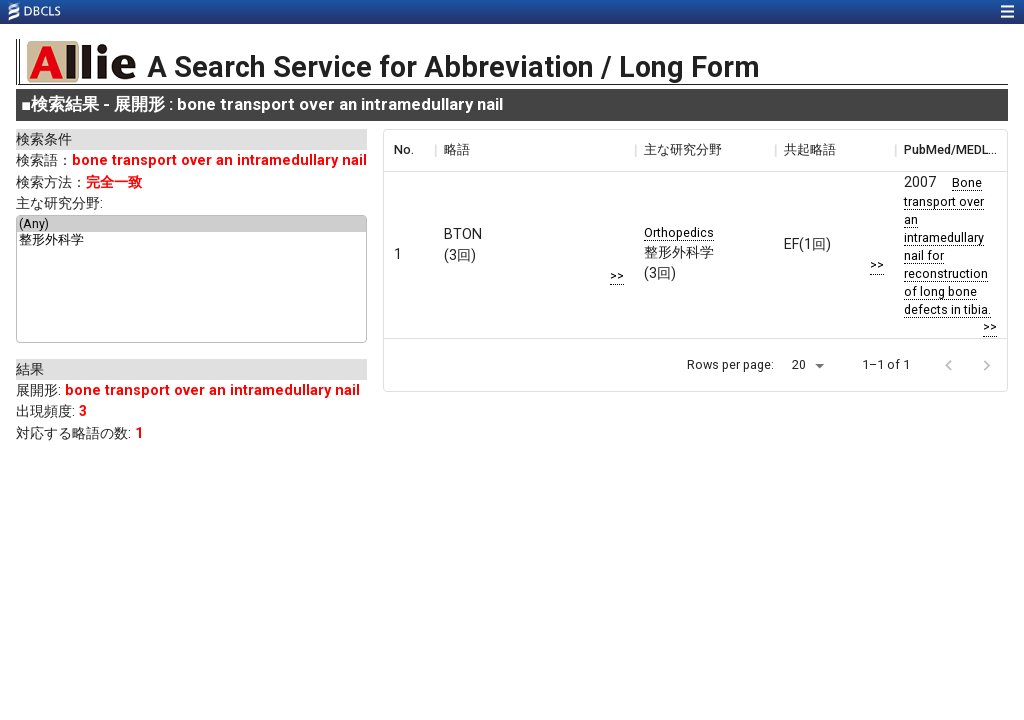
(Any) (191, 224)
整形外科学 (191, 241)
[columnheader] (409, 150)
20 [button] (799, 364)
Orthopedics (679, 232)
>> (617, 275)
